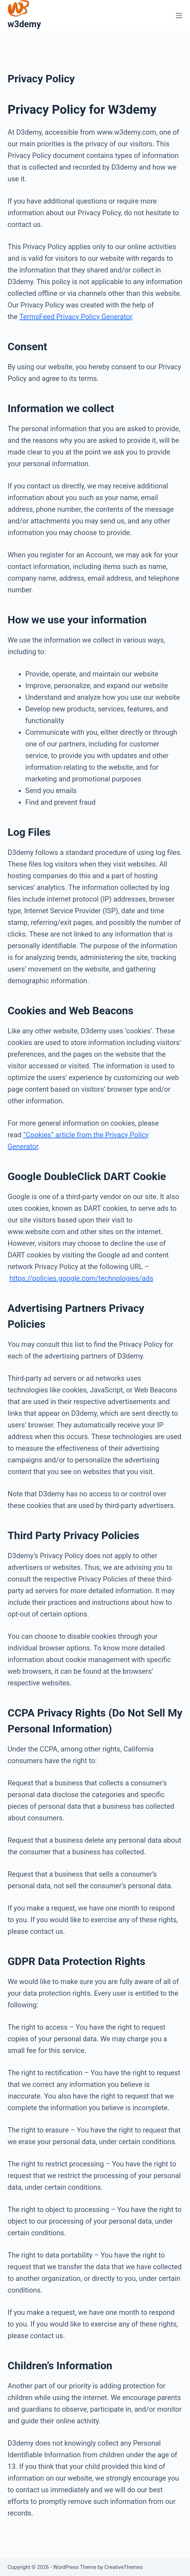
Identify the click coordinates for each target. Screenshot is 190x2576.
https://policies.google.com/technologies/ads (81, 1278)
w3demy (24, 24)
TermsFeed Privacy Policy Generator (75, 316)
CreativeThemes (124, 2567)
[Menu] (179, 15)
